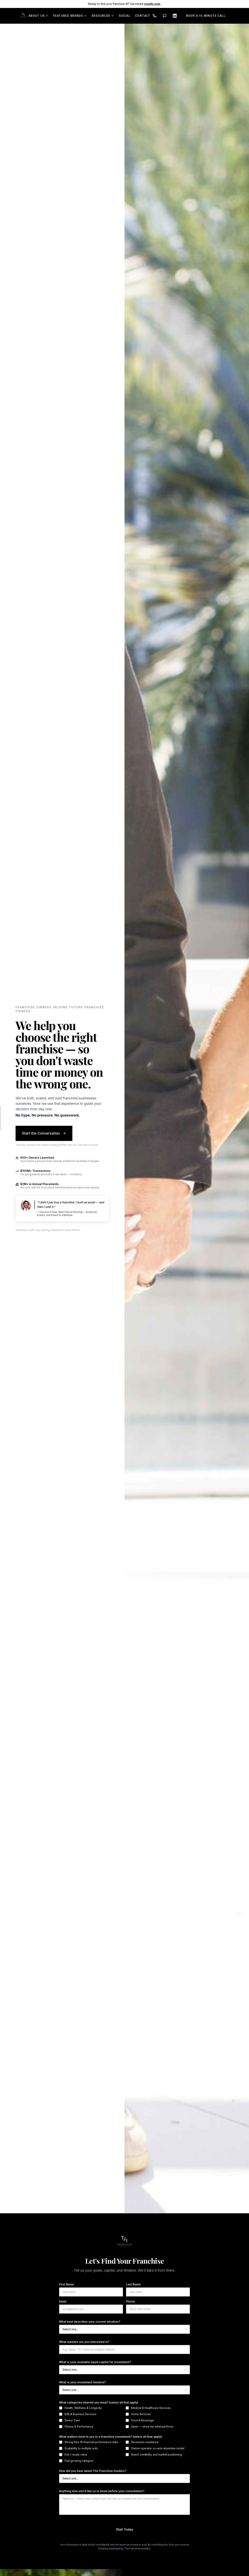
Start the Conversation (44, 1133)
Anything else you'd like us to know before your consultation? (101, 2491)
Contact (142, 15)
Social (124, 15)
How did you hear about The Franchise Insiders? (92, 2470)
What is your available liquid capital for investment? (95, 2362)
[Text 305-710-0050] (164, 15)
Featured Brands (70, 15)
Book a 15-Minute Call (205, 15)
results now (152, 3)
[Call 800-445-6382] (154, 15)
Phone (130, 2301)
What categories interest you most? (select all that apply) (98, 2402)
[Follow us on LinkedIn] (174, 15)
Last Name (133, 2284)
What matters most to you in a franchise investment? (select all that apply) (110, 2436)
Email (62, 2301)
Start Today (124, 2529)
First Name (66, 2284)
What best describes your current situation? (89, 2321)
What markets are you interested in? (84, 2341)
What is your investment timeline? (82, 2382)
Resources (103, 15)
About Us (39, 15)
